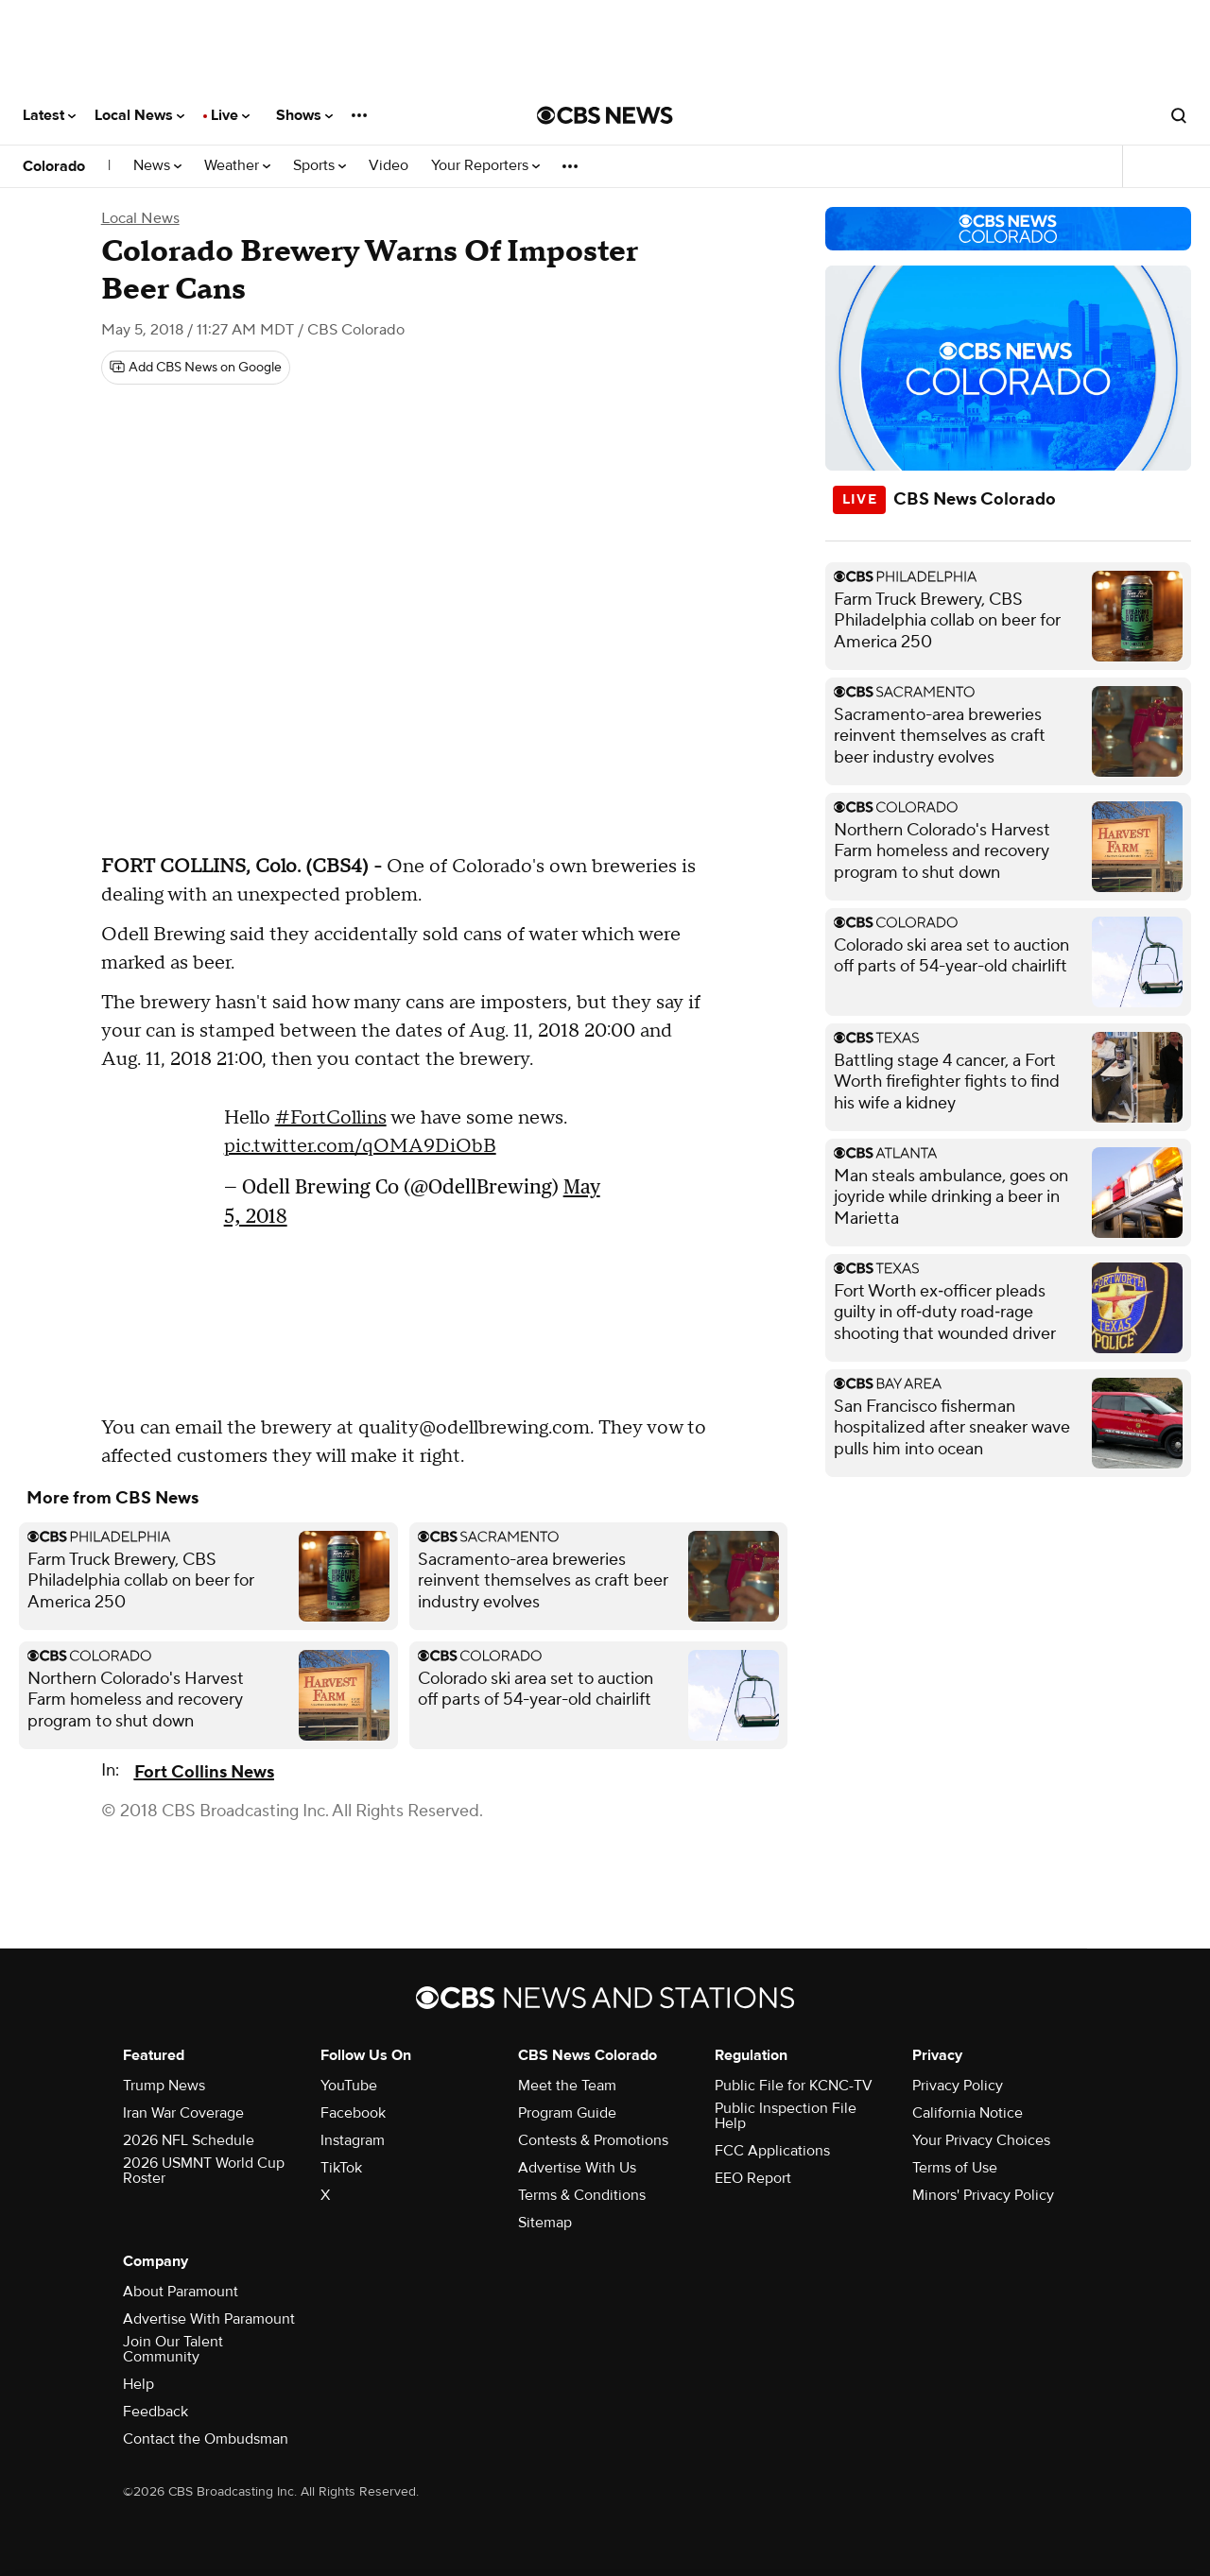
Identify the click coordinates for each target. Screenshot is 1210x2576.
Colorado (54, 166)
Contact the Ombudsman (205, 2439)
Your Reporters (485, 166)
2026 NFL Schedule (188, 2140)
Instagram (352, 2140)
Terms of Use (954, 2167)
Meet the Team (567, 2085)
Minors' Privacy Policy (983, 2195)
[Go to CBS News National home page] (605, 115)
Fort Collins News (204, 1772)
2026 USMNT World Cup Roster (204, 2170)
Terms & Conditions (582, 2195)
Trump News (164, 2085)
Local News (139, 115)
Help (138, 2384)
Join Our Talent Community (173, 2349)
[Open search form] (1178, 115)
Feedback (155, 2411)
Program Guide (567, 2113)
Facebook (353, 2113)
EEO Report (753, 2178)
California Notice (967, 2113)
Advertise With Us (577, 2167)
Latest (49, 115)
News (157, 166)
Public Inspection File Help (785, 2116)
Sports (319, 166)
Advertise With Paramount (209, 2319)
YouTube (348, 2085)
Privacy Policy (957, 2085)
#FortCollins (331, 1118)
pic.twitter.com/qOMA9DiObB (360, 1146)
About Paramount (180, 2291)
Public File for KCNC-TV (794, 2085)
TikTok (341, 2167)
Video (388, 166)
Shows (304, 115)
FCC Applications (772, 2150)
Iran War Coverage (183, 2113)
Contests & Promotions (593, 2140)
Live (230, 115)
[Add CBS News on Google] (195, 368)
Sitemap (545, 2222)
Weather (237, 166)
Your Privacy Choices (981, 2140)
